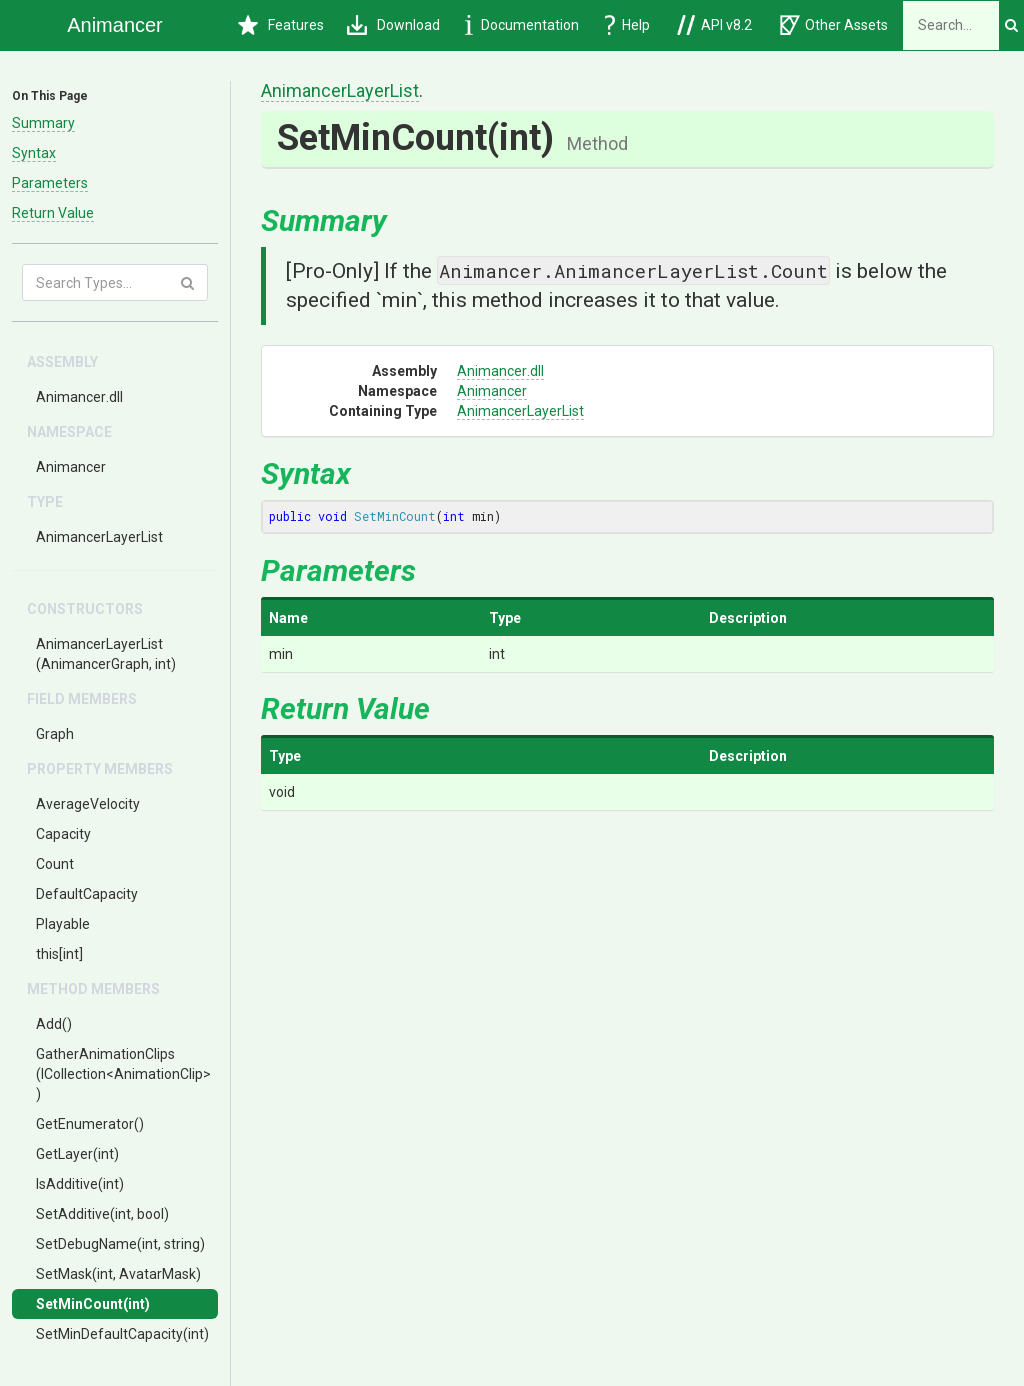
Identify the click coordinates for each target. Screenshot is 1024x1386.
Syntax (34, 153)
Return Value (53, 213)
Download (393, 25)
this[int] (59, 954)
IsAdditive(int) (80, 1184)
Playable (63, 924)
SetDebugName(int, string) (120, 1244)
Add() (54, 1024)
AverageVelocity (88, 804)
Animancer (71, 467)
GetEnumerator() (90, 1124)
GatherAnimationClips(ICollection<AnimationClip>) (123, 1074)
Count (55, 864)
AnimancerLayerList (99, 537)
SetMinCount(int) (93, 1304)
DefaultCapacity (87, 894)
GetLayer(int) (77, 1154)
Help (628, 25)
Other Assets (834, 25)
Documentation (522, 25)
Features (281, 25)
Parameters (50, 183)
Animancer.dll (79, 397)
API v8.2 (714, 25)
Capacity (63, 834)
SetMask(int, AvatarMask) (118, 1274)
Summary (43, 123)
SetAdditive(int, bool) (102, 1214)
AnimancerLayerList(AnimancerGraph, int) (106, 654)
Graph (55, 734)
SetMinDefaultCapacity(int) (122, 1334)
